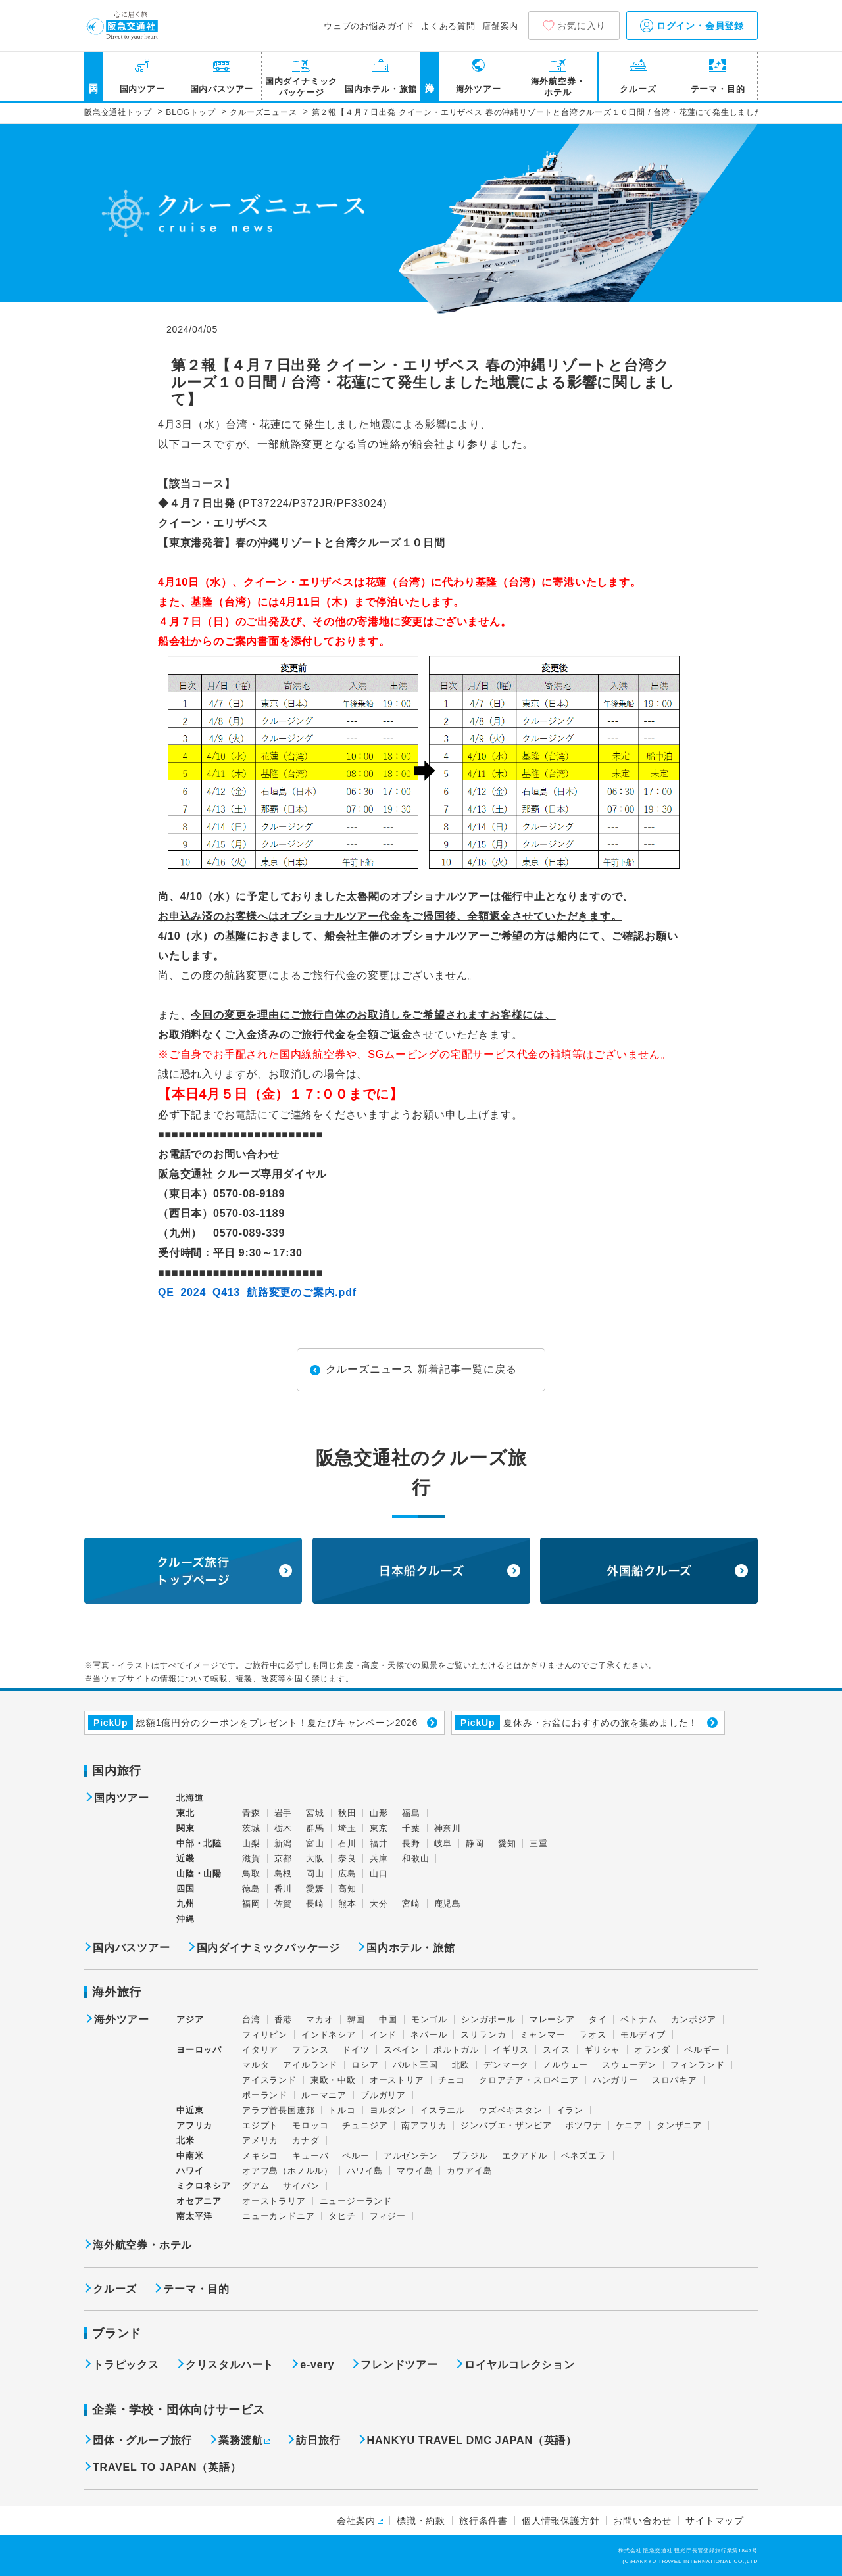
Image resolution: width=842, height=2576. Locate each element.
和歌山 (415, 1858)
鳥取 (251, 1873)
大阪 (315, 1858)
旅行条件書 (483, 2520)
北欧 (461, 2065)
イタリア (260, 2049)
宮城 (315, 1813)
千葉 (411, 1828)
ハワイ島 (365, 2170)
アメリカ (260, 2140)
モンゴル (429, 2019)
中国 (388, 2019)
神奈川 (447, 1828)
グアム (255, 2186)
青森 (251, 1813)
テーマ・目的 (718, 89)
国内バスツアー (222, 89)
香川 (283, 1888)
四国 (185, 1888)
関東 (185, 1828)
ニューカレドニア (278, 2216)
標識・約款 (421, 2520)
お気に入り (581, 25)
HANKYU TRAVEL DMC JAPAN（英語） (472, 2440)
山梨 (251, 1843)
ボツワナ (583, 2125)
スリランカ (483, 2034)
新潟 (283, 1843)
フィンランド (697, 2065)
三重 (539, 1843)
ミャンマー (542, 2034)
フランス (310, 2049)
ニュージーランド (356, 2201)
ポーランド (264, 2095)
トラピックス (126, 2364)
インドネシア (328, 2034)
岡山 (315, 1873)
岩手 (283, 1813)
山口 (379, 1873)
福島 (411, 1813)
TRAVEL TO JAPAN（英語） (167, 2467)
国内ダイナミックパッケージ (301, 86)
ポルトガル (456, 2049)
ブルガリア (383, 2095)
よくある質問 (448, 26)
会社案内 (356, 2520)
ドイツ (355, 2049)
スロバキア (674, 2080)
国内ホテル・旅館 (381, 89)
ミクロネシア (203, 2186)
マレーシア (552, 2019)
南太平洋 (194, 2216)
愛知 (507, 1843)
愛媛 (315, 1888)
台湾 (251, 2019)
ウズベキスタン (511, 2110)
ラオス (592, 2034)
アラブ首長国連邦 (278, 2110)
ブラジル (470, 2155)
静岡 (475, 1843)
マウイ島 (415, 2170)
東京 (379, 1828)
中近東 (189, 2110)
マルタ (255, 2065)
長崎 (315, 1903)
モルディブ (643, 2034)
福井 (379, 1843)
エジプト (260, 2125)
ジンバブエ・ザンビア (505, 2125)
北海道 (189, 1798)
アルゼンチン (411, 2155)
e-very (317, 2364)
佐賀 (283, 1903)
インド (383, 2034)
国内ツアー (142, 89)
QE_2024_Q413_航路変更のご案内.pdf (257, 1292)
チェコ (451, 2080)
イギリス (511, 2049)
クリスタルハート (230, 2364)
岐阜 (443, 1843)
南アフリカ (424, 2125)
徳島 (251, 1888)
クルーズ (638, 89)
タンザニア (679, 2125)
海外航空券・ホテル (558, 86)
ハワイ (189, 2170)
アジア (189, 2019)
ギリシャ (602, 2049)
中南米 (189, 2155)
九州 (185, 1903)
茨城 (251, 1828)
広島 (347, 1873)
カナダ (305, 2140)
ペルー (355, 2155)
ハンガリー (615, 2080)
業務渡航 (240, 2440)
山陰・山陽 (199, 1873)
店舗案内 (500, 26)
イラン (570, 2110)
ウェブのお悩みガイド (369, 26)
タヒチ (341, 2216)
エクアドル (524, 2155)
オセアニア (199, 2201)
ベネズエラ (584, 2155)
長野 (411, 1843)
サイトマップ (714, 2520)
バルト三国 (415, 2065)
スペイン (402, 2049)
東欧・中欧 (333, 2080)
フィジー (388, 2216)
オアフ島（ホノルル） (287, 2170)
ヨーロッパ (199, 2050)
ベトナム (638, 2019)
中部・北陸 (199, 1843)
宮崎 (411, 1903)
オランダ (652, 2049)
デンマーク (506, 2065)
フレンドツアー (399, 2364)
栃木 (283, 1828)
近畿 (185, 1858)
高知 (347, 1888)
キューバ (310, 2155)
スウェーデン (629, 2065)
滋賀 (251, 1858)
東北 (185, 1813)
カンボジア (693, 2019)
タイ (598, 2019)
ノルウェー (565, 2065)
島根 (283, 1873)
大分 (379, 1903)
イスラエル (442, 2110)
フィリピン (264, 2034)
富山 (315, 1843)
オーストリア (397, 2080)
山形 (379, 1813)
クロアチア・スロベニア (529, 2080)
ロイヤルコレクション (519, 2364)
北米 (185, 2140)
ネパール (428, 2034)
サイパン (301, 2186)
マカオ (319, 2019)
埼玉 (347, 1828)
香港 (283, 2019)
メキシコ (260, 2155)
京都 (283, 1858)
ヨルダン (388, 2110)
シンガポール (488, 2019)
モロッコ (310, 2125)
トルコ (341, 2110)
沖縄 (185, 1919)
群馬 (315, 1828)
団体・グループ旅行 (142, 2440)
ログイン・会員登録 (692, 25)
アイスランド (269, 2080)
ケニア (629, 2125)
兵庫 (379, 1858)
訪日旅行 (318, 2440)
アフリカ (194, 2125)
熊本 (347, 1903)
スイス (556, 2049)
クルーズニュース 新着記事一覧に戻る (421, 1369)
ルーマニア (324, 2095)
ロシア (364, 2065)
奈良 (347, 1858)
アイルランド (310, 2065)
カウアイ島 (469, 2170)
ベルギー (702, 2049)
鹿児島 (447, 1903)
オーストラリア (274, 2201)
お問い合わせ (642, 2520)
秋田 (347, 1813)
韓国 (356, 2019)
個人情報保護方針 (560, 2520)
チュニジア (364, 2125)
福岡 (251, 1903)
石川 (347, 1843)
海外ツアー (478, 89)
